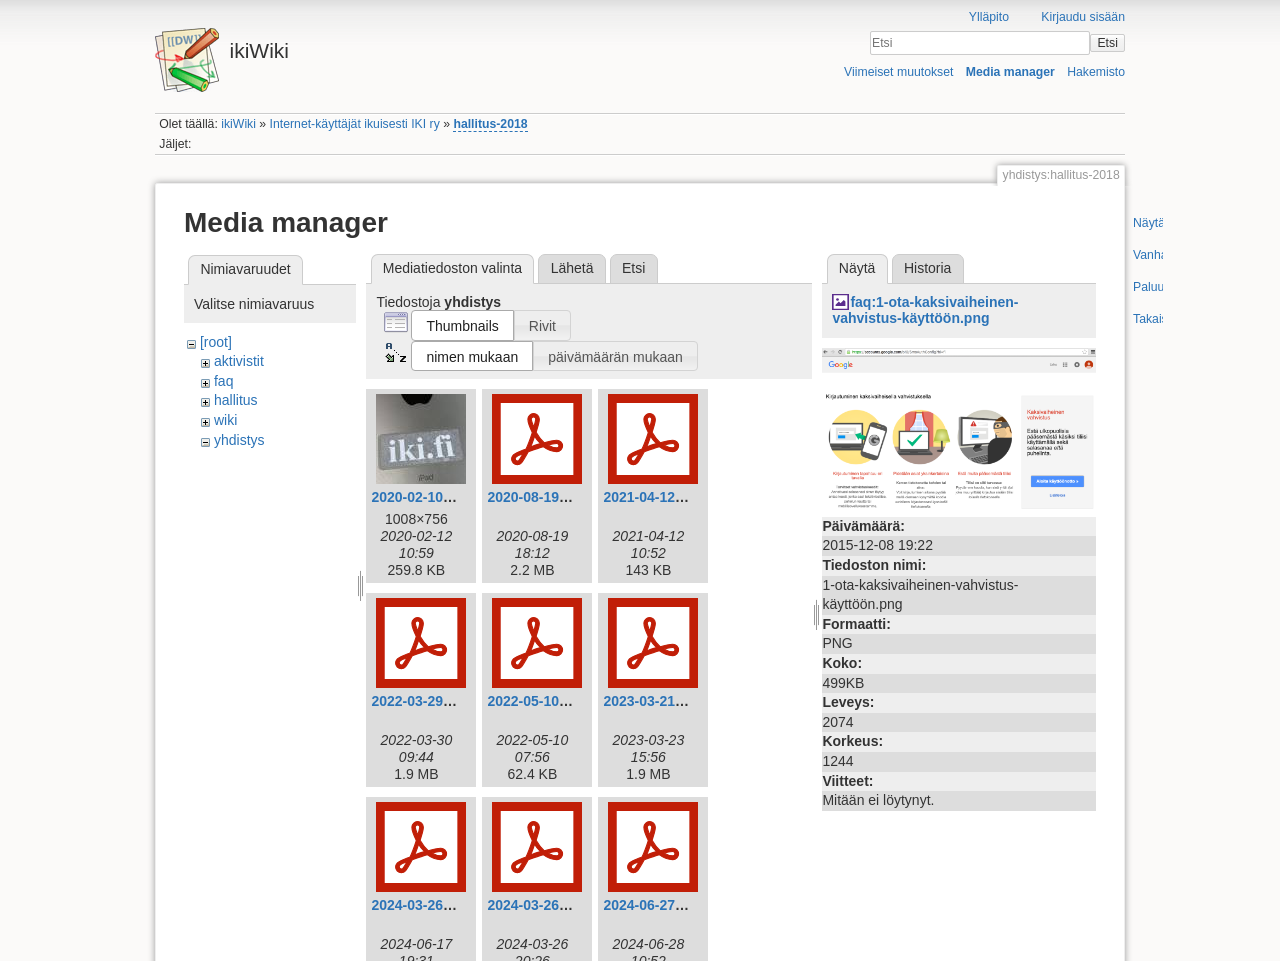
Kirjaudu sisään (1083, 17)
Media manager (1010, 72)
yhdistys (239, 440)
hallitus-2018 (490, 124)
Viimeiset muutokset (898, 72)
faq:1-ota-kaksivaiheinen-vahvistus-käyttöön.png (925, 310)
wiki (225, 420)
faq (223, 381)
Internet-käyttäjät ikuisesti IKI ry (355, 124)
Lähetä (572, 268)
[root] (216, 342)
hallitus (236, 400)
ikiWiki (238, 124)
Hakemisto (1096, 72)
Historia (927, 268)
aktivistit (239, 361)
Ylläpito (989, 17)
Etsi (1107, 43)
